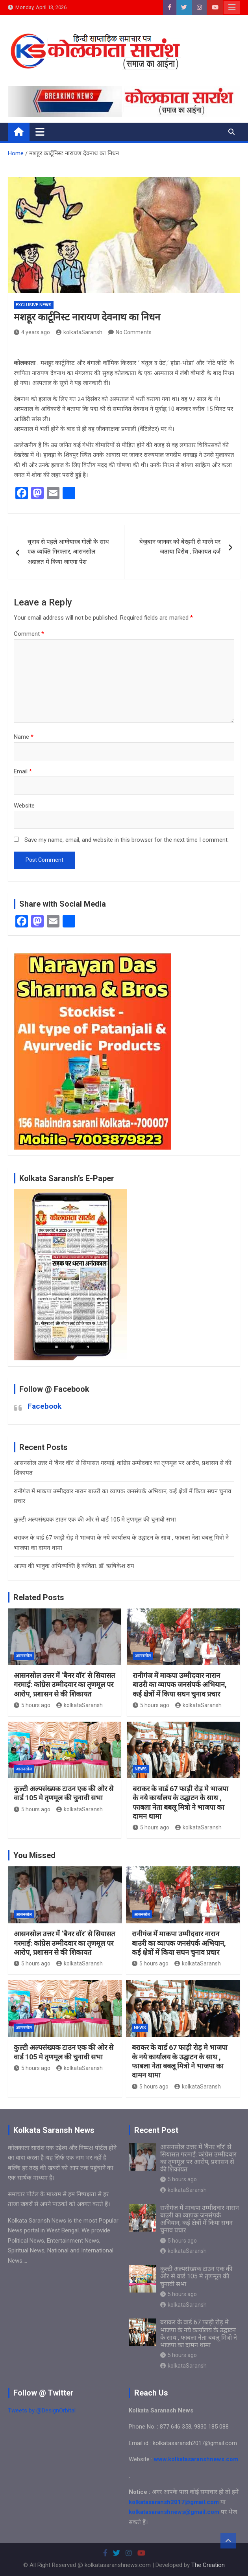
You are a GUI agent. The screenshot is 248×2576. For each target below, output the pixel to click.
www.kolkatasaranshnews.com (196, 2459)
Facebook (44, 1406)
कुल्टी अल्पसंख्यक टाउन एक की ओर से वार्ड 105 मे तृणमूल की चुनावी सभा (95, 1519)
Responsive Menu (232, 7)
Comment (29, 633)
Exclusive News (34, 304)
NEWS (141, 1769)
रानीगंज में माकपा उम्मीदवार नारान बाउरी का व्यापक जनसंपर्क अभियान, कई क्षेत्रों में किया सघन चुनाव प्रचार (180, 1684)
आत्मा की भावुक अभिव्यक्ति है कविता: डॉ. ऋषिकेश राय (74, 1566)
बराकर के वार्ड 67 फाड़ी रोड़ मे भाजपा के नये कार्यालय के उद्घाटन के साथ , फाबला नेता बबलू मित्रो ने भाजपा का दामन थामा (198, 2333)
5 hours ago (32, 1705)
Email (23, 771)
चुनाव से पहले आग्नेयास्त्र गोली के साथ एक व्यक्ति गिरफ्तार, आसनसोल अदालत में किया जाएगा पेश (68, 551)
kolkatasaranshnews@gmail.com (174, 2511)
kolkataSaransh (79, 332)
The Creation (208, 2565)
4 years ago (32, 332)
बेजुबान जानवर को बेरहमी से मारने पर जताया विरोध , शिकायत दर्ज (179, 547)
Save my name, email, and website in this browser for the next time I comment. (126, 839)
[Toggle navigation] (40, 132)
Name (23, 736)
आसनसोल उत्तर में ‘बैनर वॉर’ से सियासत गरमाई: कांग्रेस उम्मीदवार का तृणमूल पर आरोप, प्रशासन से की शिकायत (64, 1684)
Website (24, 805)
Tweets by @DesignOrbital (42, 2410)
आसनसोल (24, 1655)
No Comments (134, 332)
